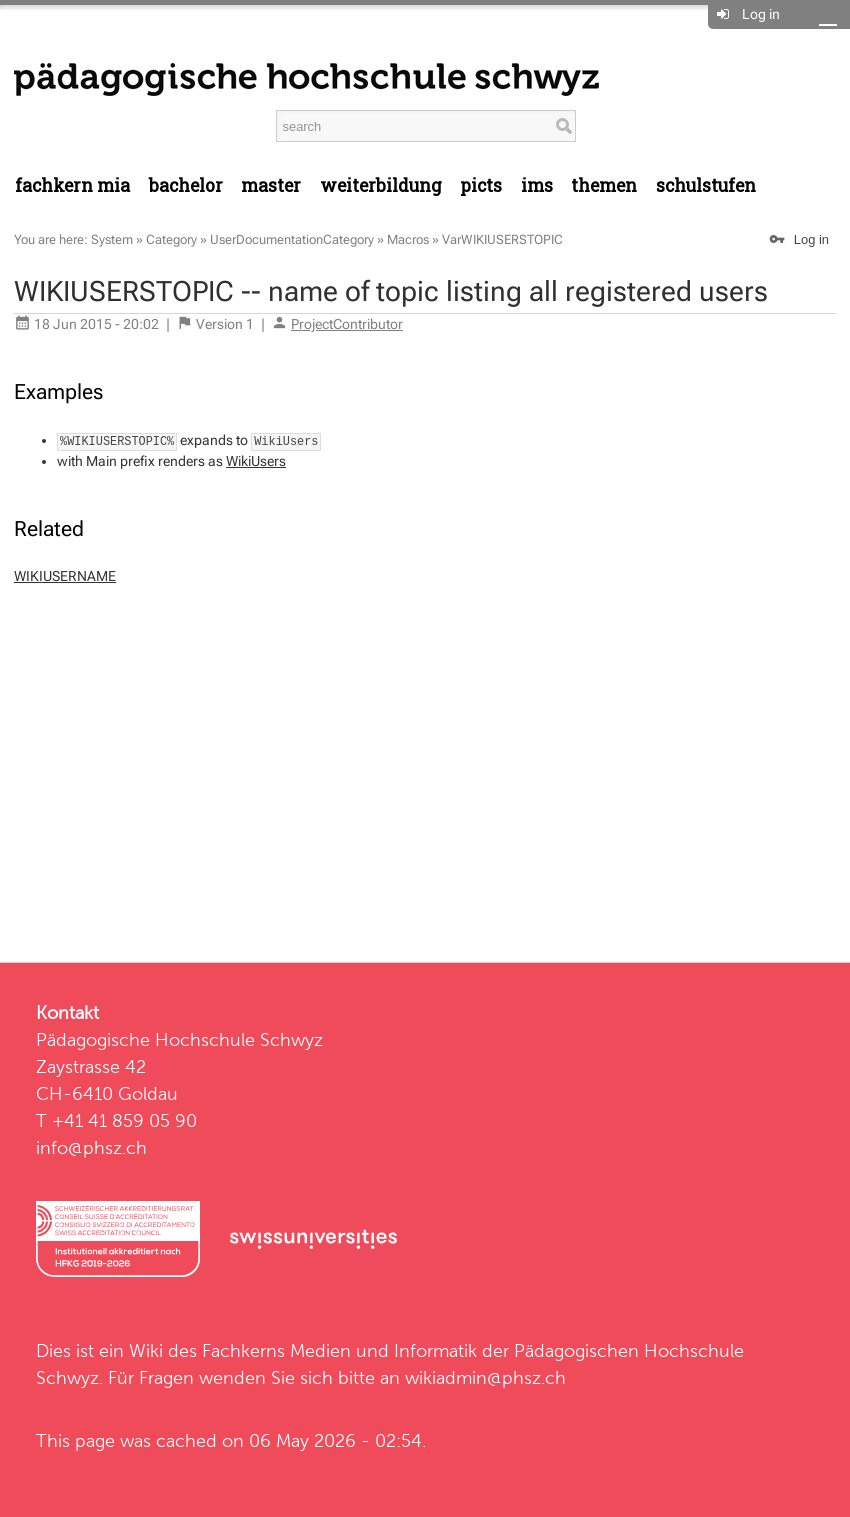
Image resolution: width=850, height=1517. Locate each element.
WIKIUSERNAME (65, 576)
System (112, 239)
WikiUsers (256, 461)
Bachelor (186, 185)
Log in (761, 14)
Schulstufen (706, 185)
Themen (604, 185)
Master (271, 185)
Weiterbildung (381, 185)
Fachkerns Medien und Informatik (339, 1350)
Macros (408, 239)
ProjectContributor (347, 324)
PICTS (481, 185)
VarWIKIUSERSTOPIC (502, 239)
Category (171, 239)
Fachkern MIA (72, 185)
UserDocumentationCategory (292, 239)
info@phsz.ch (91, 1147)
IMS (537, 185)
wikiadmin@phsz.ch (485, 1377)
